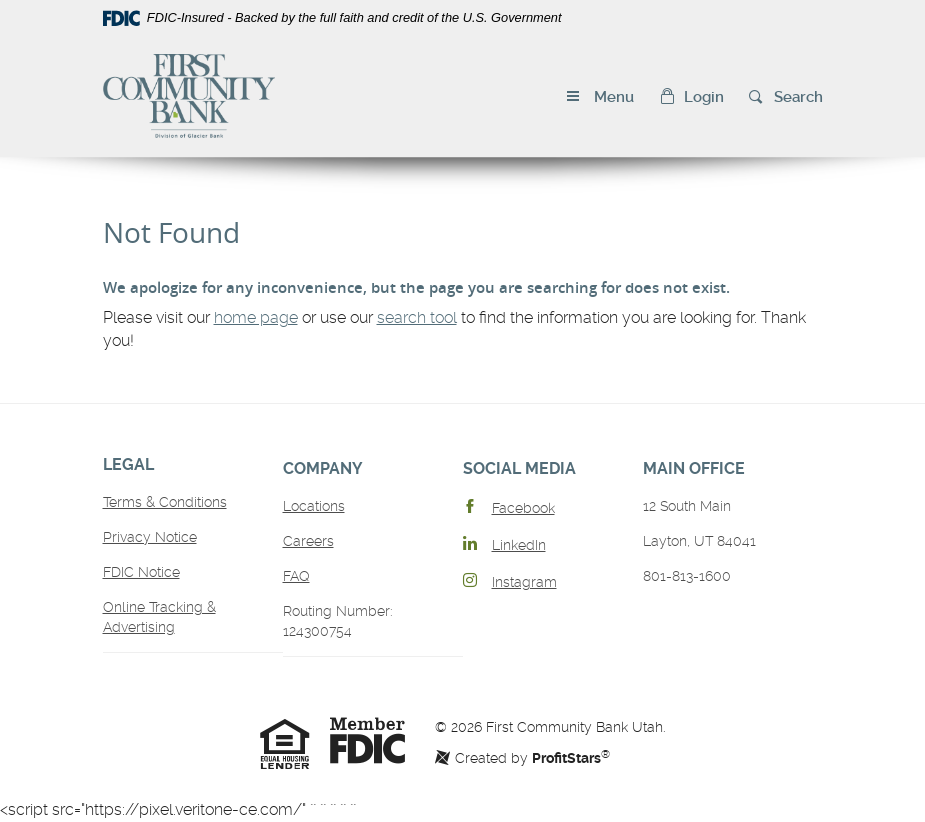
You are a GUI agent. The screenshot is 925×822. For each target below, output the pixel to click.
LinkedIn (519, 545)
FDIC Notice (141, 572)
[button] (691, 97)
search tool (417, 317)
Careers (308, 541)
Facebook (523, 508)
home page (256, 317)
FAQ (296, 576)
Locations (314, 506)
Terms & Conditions (165, 502)
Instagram (524, 582)
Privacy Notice (150, 537)
